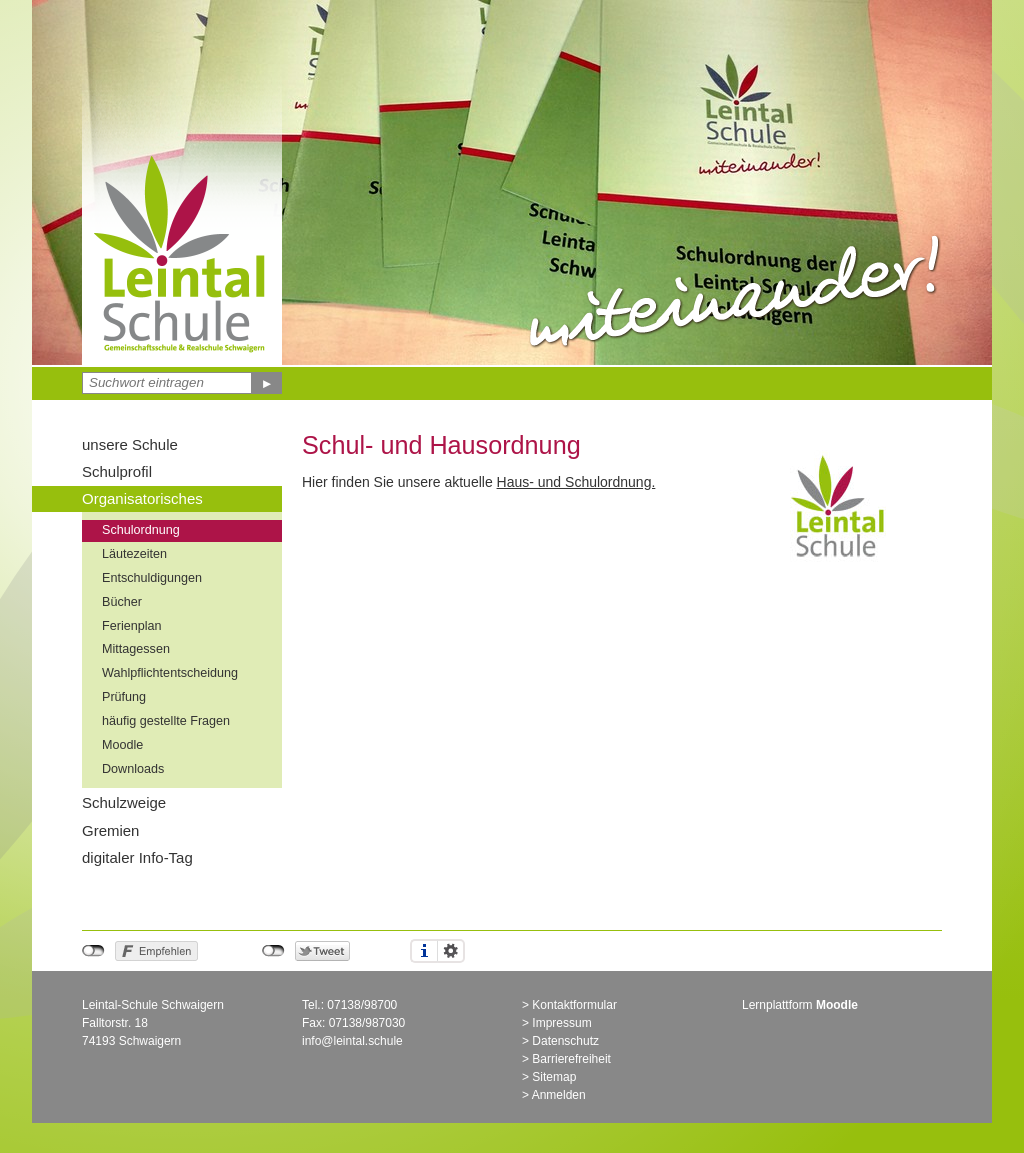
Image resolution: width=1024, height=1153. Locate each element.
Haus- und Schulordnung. (576, 482)
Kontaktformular (574, 1005)
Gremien (110, 830)
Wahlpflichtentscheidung (170, 673)
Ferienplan (132, 626)
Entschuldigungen (152, 578)
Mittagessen (136, 649)
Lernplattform (800, 1005)
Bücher (122, 602)
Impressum (561, 1023)
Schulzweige (124, 802)
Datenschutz (565, 1041)
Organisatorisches (142, 498)
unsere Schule (130, 444)
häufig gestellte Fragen (166, 721)
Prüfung (124, 697)
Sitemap (554, 1077)
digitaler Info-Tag (137, 857)
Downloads (133, 769)
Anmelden (559, 1095)
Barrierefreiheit (571, 1059)
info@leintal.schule (352, 1041)
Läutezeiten (134, 554)
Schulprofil (117, 471)
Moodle (122, 745)
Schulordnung (141, 530)
